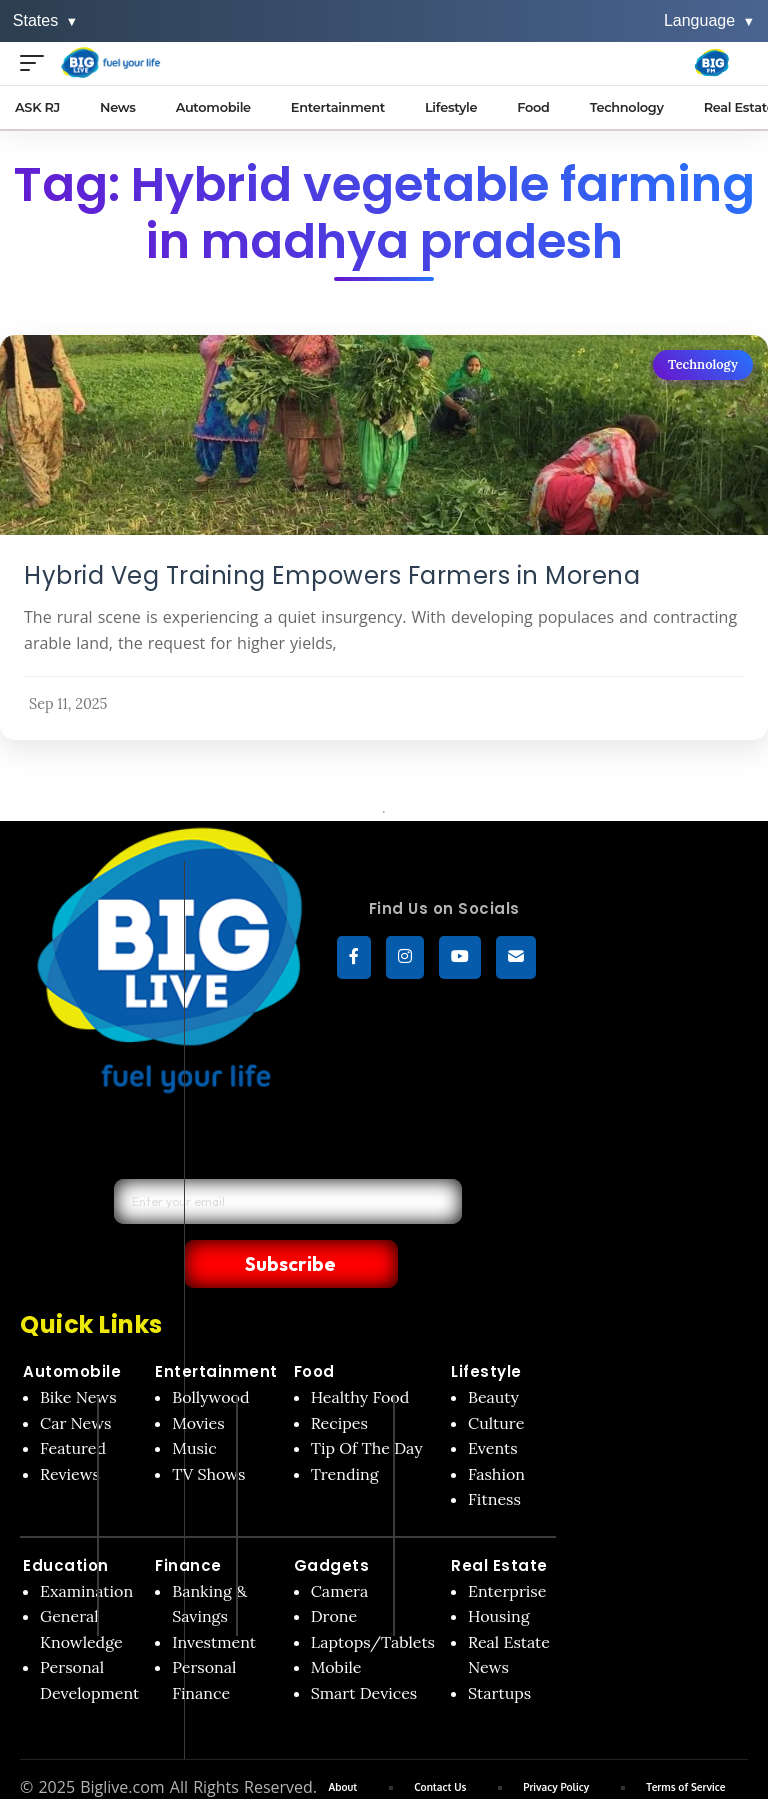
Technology (703, 364)
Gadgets (332, 1523)
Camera (340, 1549)
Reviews (70, 1432)
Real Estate (499, 1523)
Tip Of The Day (367, 1406)
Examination (86, 1549)
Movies (198, 1381)
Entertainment (216, 1329)
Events (493, 1406)
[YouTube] (460, 959)
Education (66, 1523)
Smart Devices (364, 1651)
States (45, 20)
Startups (499, 1651)
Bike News (78, 1355)
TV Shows (208, 1432)
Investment (214, 1600)
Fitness (494, 1457)
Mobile (336, 1626)
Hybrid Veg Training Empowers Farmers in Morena (332, 576)
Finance (188, 1523)
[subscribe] (516, 959)
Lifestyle (486, 1329)
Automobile (72, 1329)
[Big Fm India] (712, 63)
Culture (496, 1381)
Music (194, 1406)
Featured (73, 1406)
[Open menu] (37, 62)
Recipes (339, 1381)
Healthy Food (360, 1355)
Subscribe (402, 1220)
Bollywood (210, 1355)
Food (314, 1329)
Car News (75, 1381)
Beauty (493, 1355)
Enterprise (507, 1549)
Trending (345, 1432)
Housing (499, 1574)
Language (709, 20)
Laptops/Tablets (373, 1600)
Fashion (496, 1432)
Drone (334, 1574)
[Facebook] (354, 959)
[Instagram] (405, 959)
